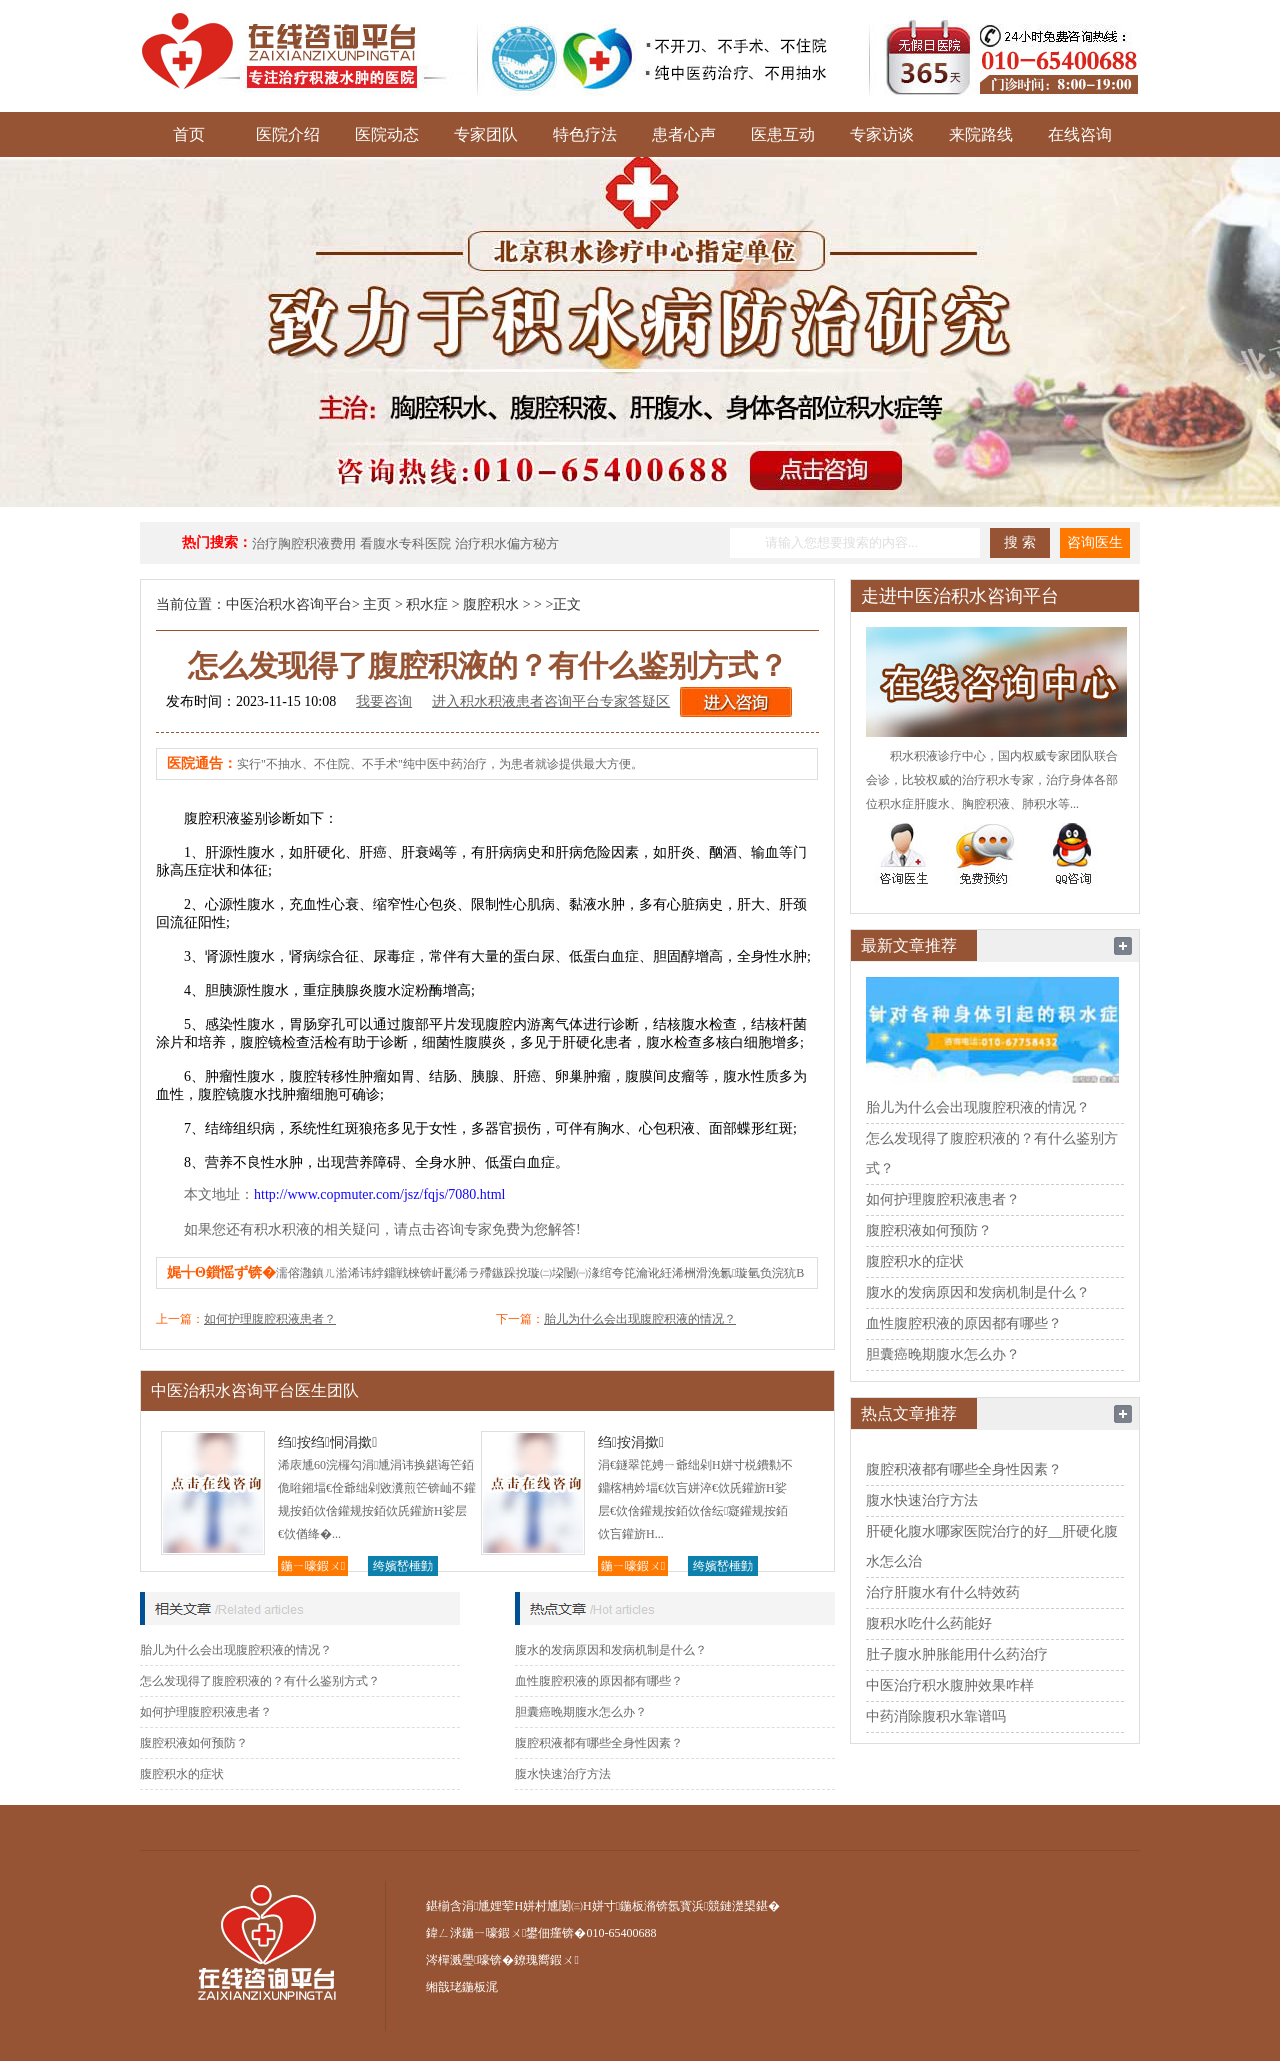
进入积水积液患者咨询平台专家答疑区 (551, 701)
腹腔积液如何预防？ (194, 1743)
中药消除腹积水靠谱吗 (936, 1716)
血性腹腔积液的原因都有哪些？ (599, 1681)
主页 (377, 604)
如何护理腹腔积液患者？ (270, 1319)
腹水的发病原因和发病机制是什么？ (611, 1650)
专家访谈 (882, 134)
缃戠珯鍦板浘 (462, 1987)
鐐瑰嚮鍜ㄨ (546, 1960)
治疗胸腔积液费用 (304, 543)
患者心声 (684, 134)
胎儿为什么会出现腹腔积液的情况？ (640, 1319)
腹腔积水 (491, 604)
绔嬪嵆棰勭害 (403, 1567)
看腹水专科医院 (405, 543)
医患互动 (783, 134)
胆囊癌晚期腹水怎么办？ (581, 1712)
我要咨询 (384, 701)
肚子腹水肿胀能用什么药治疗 (957, 1654)
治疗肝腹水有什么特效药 (943, 1592)
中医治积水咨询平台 (289, 604)
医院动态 (387, 134)
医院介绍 (288, 134)
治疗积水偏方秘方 (507, 543)
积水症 (427, 604)
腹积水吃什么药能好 (929, 1623)
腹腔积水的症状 (182, 1774)
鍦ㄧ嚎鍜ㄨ (313, 1566)
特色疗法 (585, 134)
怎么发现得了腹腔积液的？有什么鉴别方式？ (260, 1681)
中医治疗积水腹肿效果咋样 (950, 1685)
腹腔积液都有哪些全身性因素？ (599, 1743)
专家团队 (486, 134)
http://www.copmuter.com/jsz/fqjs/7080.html (379, 1194)
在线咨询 (1080, 134)
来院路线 (981, 134)
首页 (189, 134)
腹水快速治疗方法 (563, 1774)
